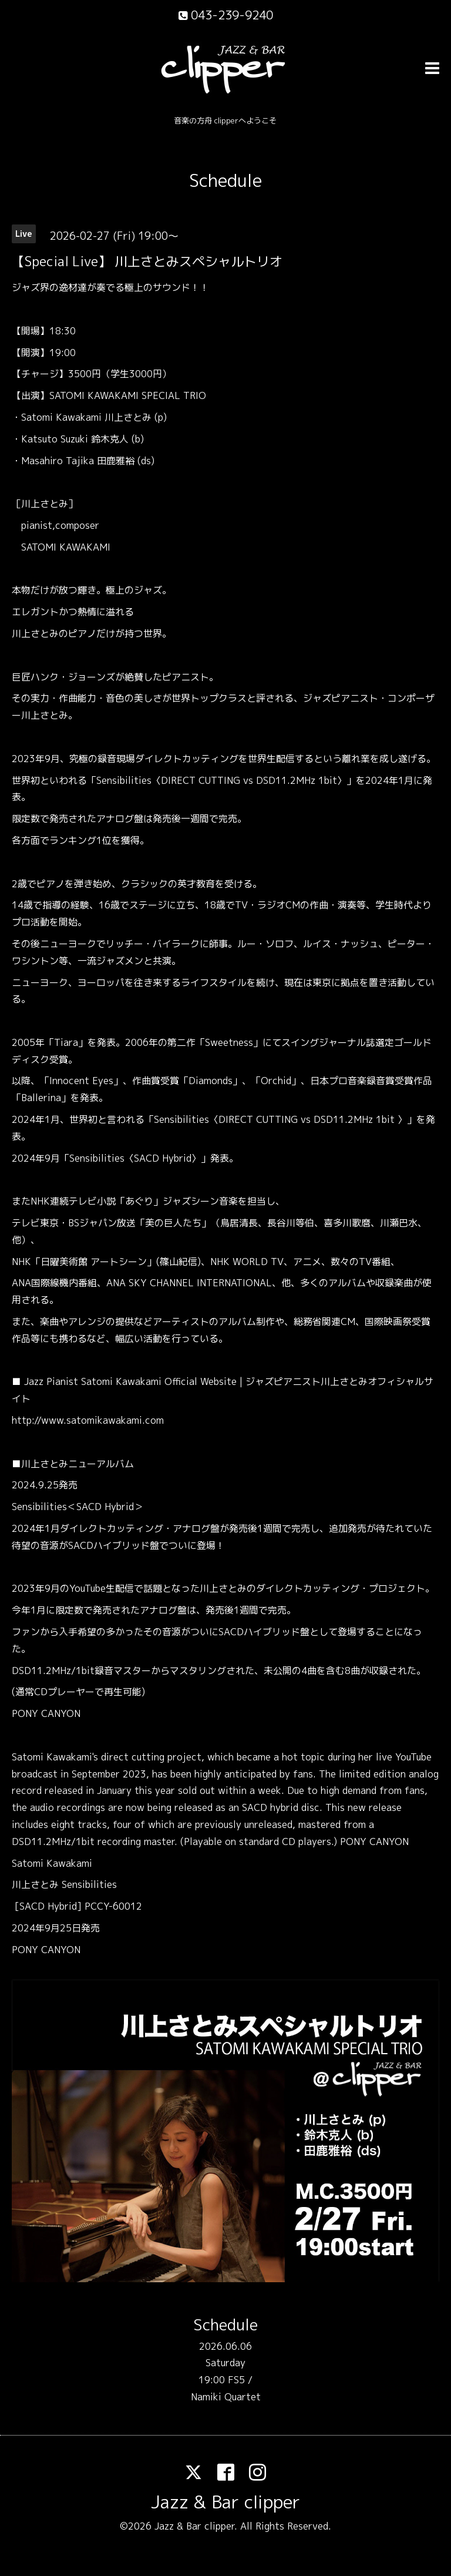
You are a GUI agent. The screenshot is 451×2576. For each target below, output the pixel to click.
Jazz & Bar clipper (225, 2502)
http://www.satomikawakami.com (88, 1420)
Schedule (225, 180)
